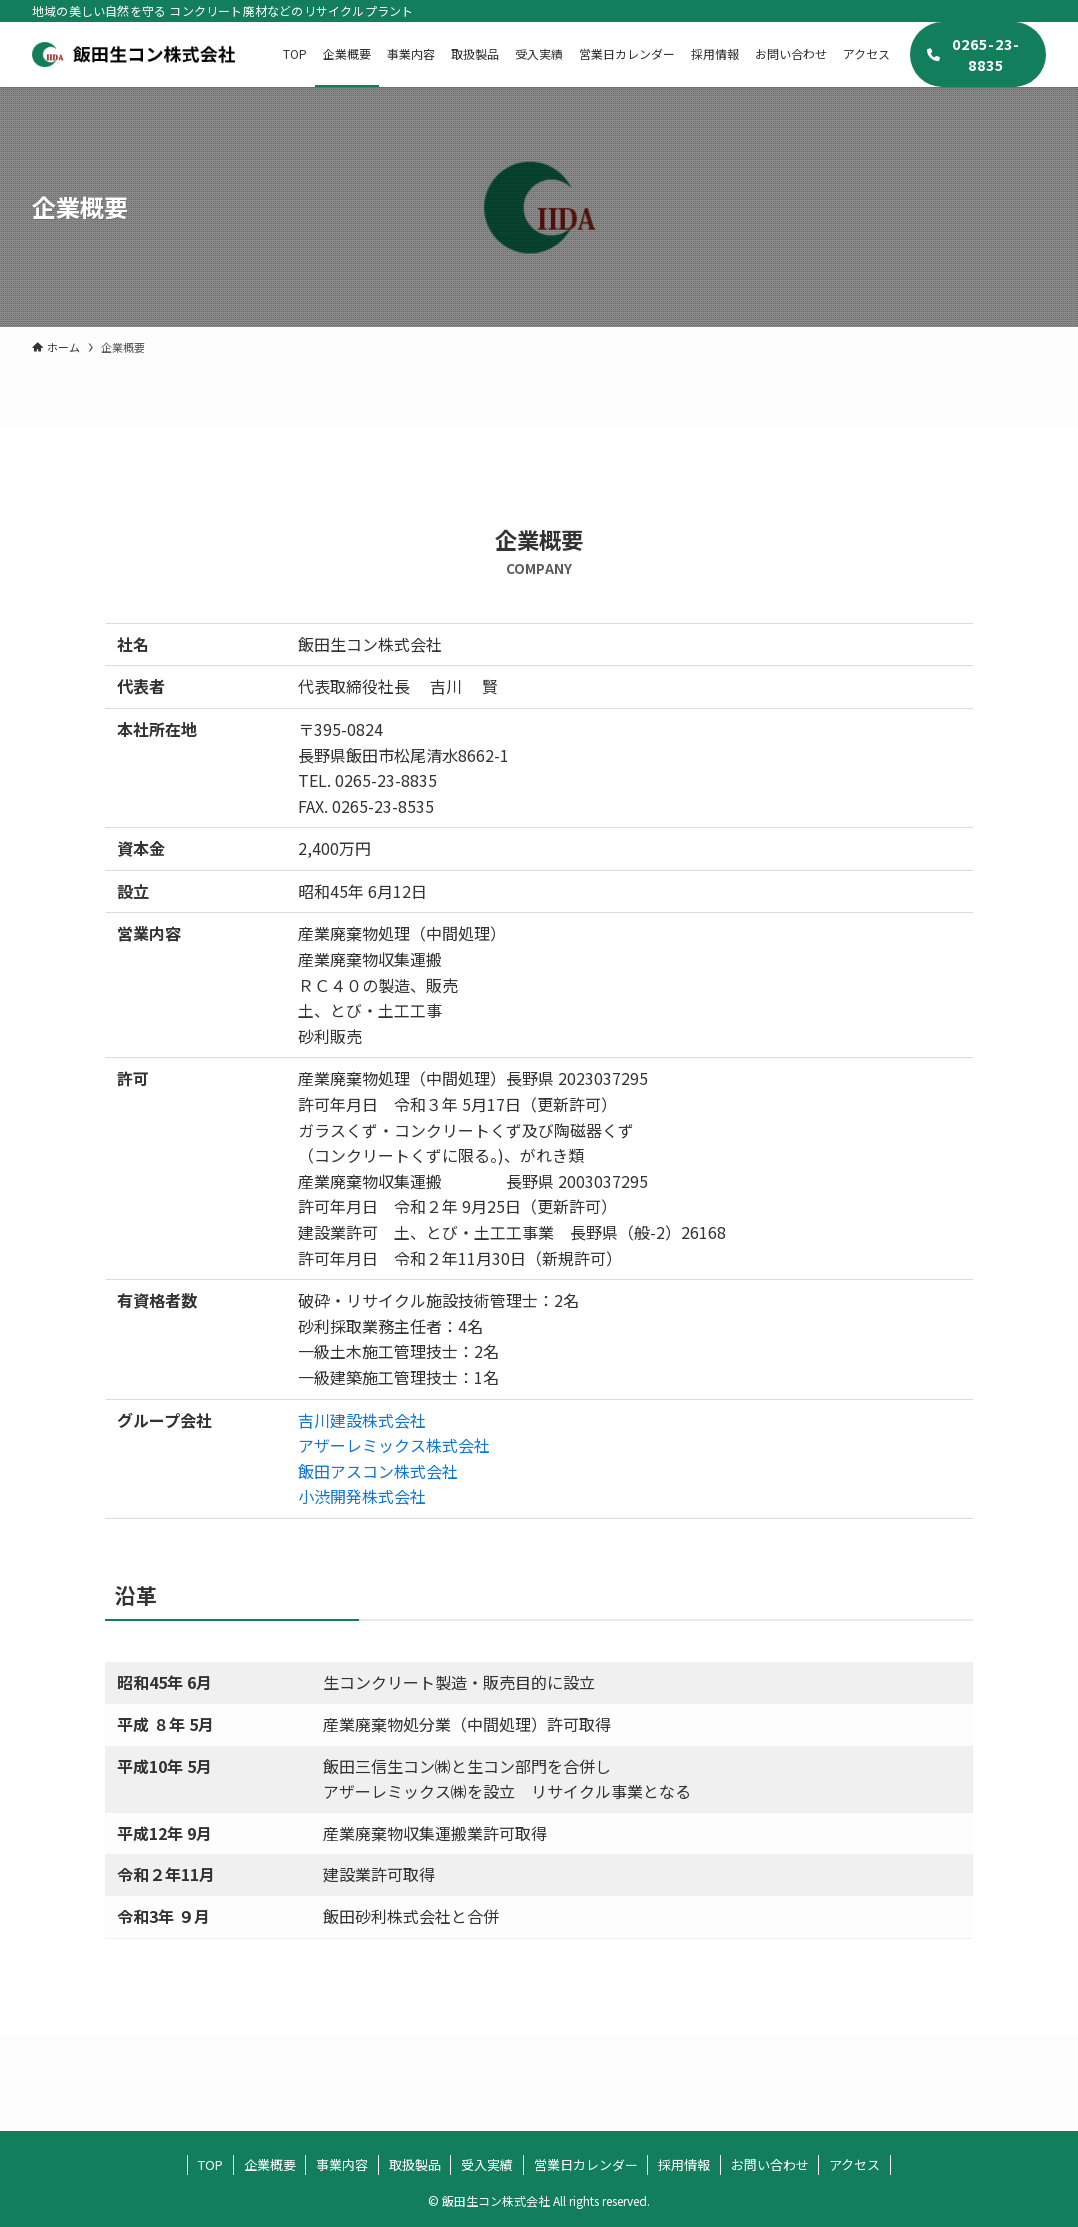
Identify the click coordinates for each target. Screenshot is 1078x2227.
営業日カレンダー (586, 2164)
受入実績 (487, 2164)
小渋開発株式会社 (362, 1496)
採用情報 (684, 2164)
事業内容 (342, 2164)
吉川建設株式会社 (362, 1420)
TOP (210, 2164)
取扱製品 (415, 2164)
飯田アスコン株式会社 (378, 1471)
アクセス (854, 2164)
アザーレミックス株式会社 (394, 1445)
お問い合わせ (770, 2164)
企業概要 (270, 2164)
